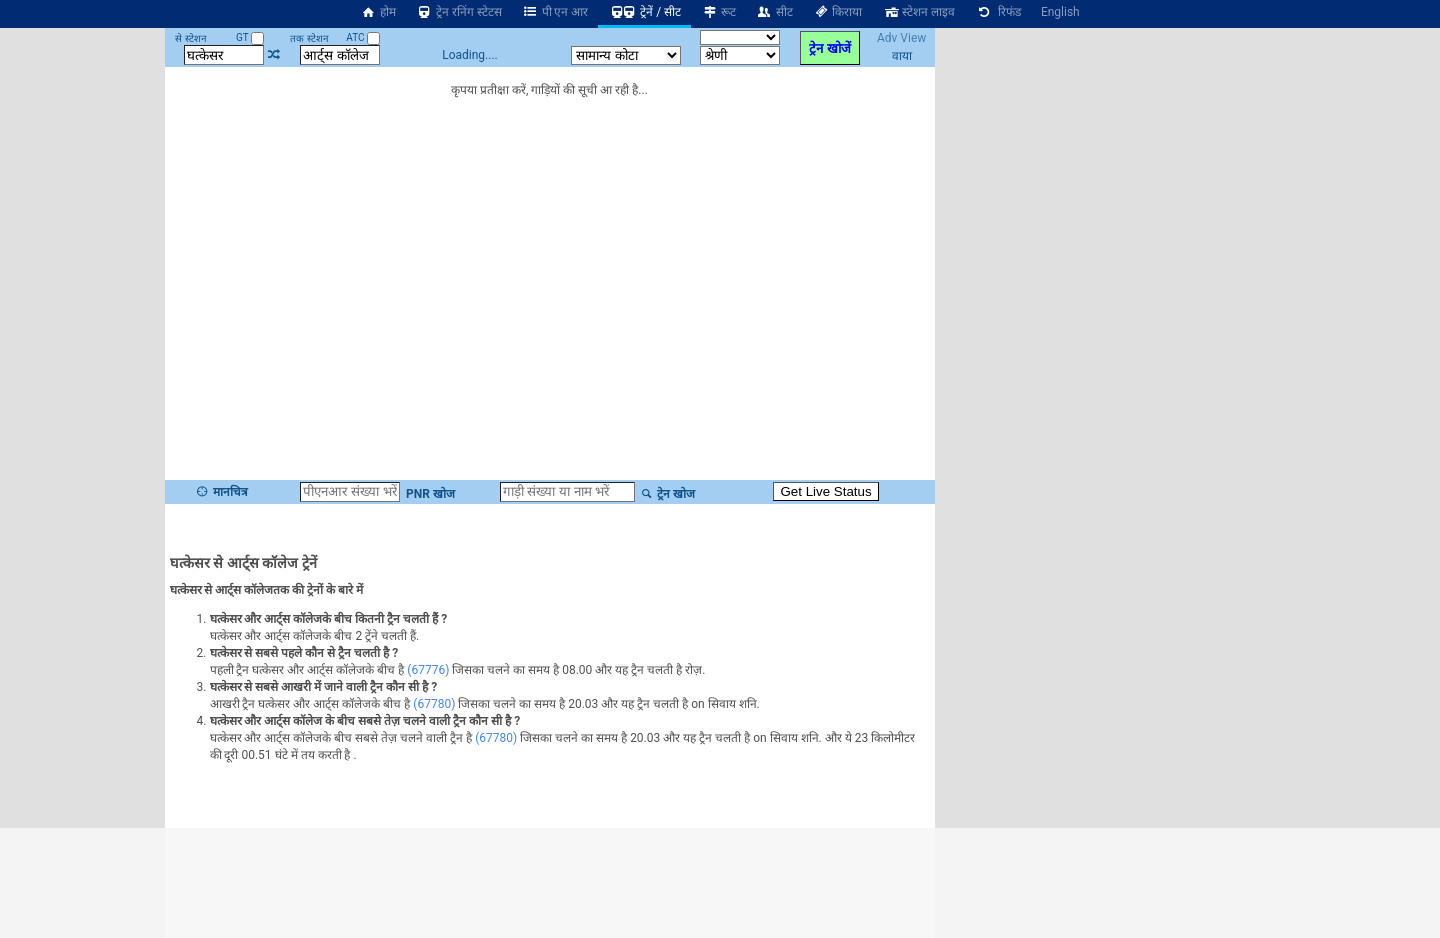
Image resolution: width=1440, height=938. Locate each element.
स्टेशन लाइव (918, 12)
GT (250, 37)
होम (378, 12)
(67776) (428, 670)
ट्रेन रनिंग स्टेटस (459, 12)
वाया (902, 56)
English (1060, 12)
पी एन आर (555, 12)
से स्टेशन (190, 38)
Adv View (901, 38)
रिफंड (998, 12)
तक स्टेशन (309, 38)
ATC (363, 37)
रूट (718, 12)
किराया (838, 12)
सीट (774, 12)
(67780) (434, 704)
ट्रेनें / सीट (644, 12)
